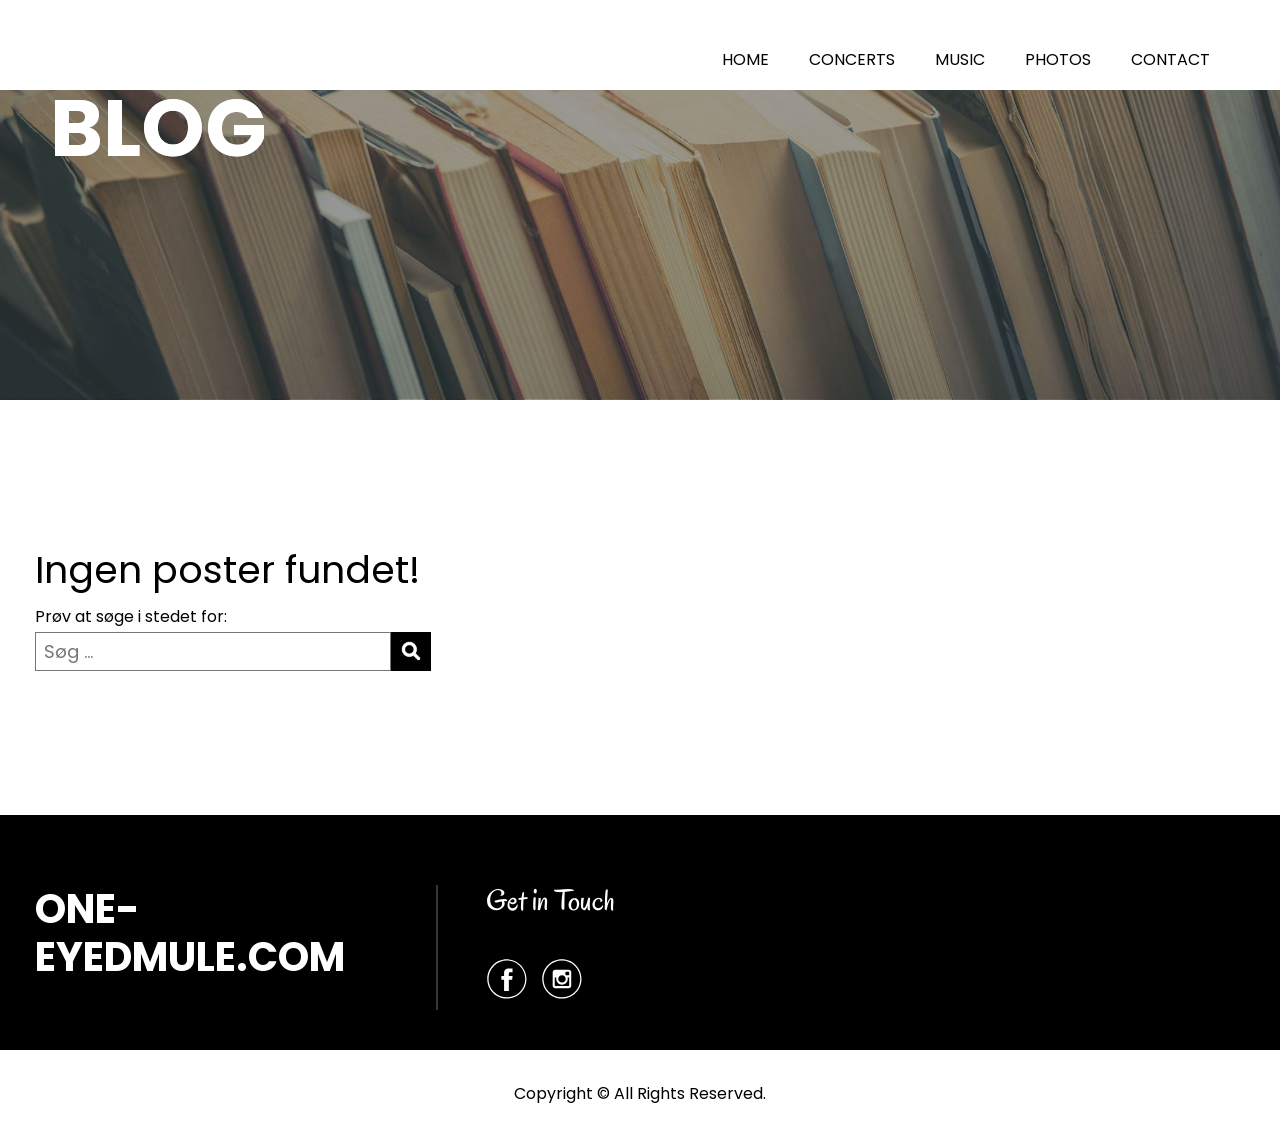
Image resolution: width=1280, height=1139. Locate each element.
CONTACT (1170, 59)
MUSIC (960, 59)
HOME (745, 59)
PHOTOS (1058, 59)
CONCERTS (852, 59)
